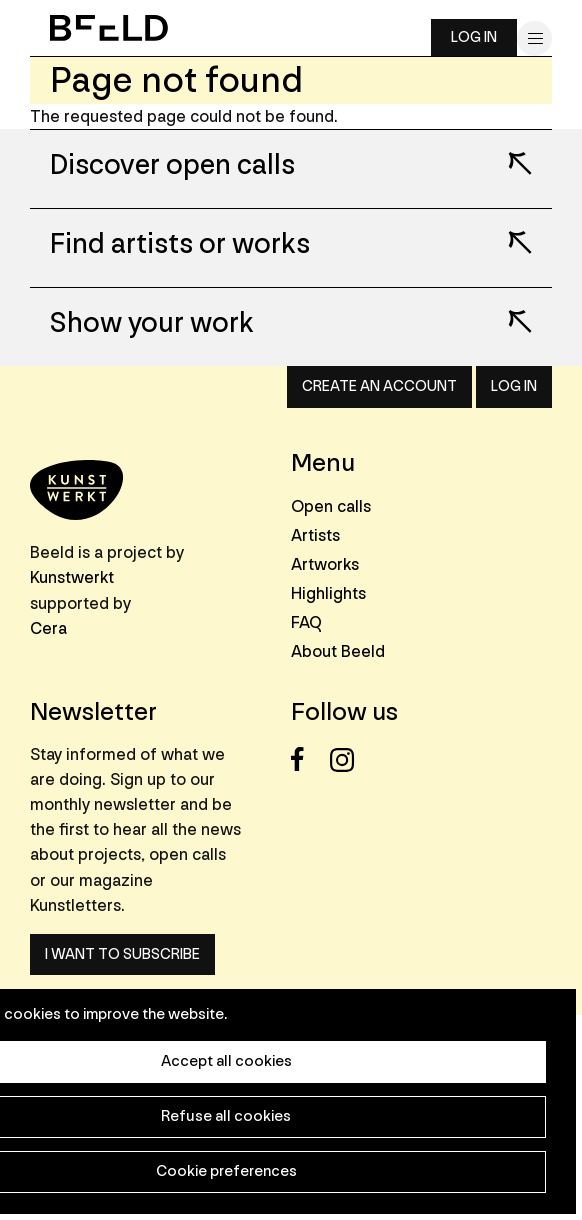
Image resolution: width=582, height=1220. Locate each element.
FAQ (306, 622)
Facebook (308, 759)
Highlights (328, 593)
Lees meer (507, 150)
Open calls (331, 506)
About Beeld (338, 651)
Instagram (347, 759)
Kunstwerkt (72, 577)
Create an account (379, 386)
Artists (315, 535)
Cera (48, 628)
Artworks (325, 564)
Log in (474, 37)
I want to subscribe (122, 954)
